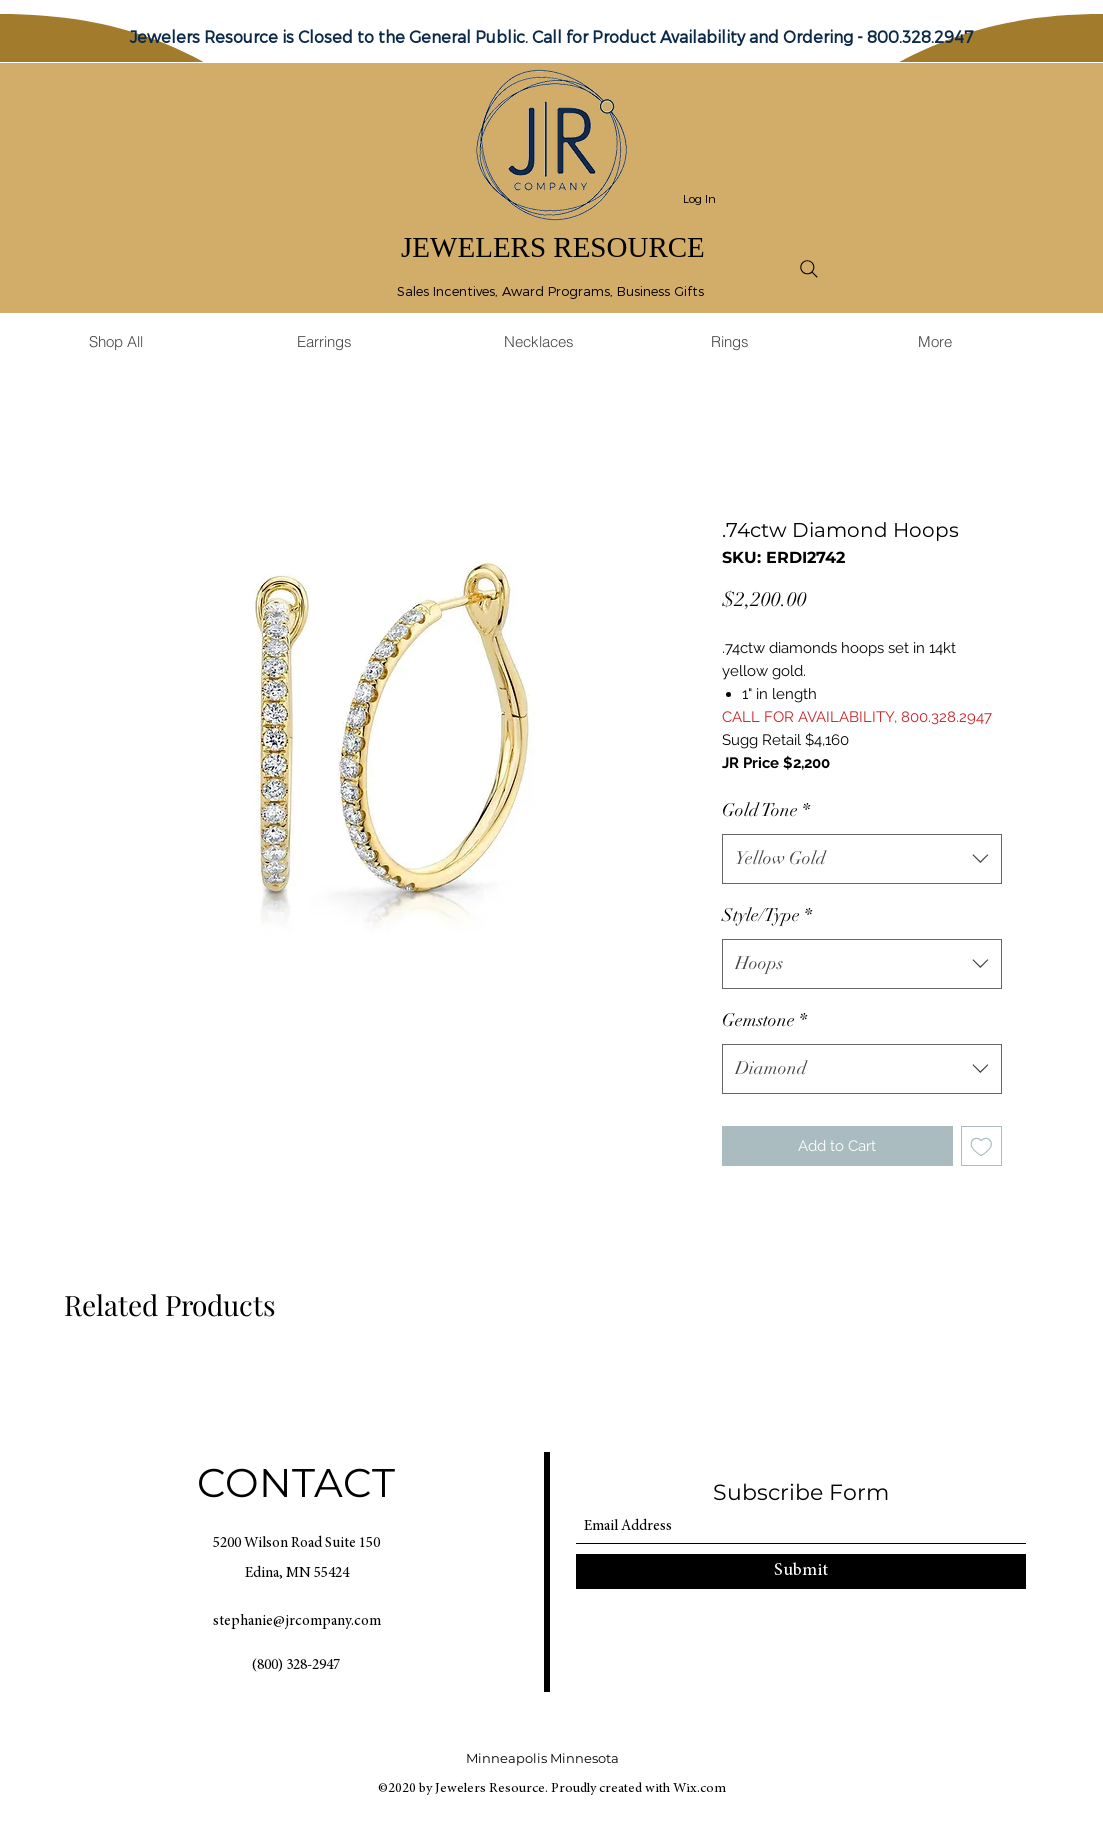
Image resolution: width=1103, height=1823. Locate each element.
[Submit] (801, 1571)
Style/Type (767, 915)
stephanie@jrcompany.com (297, 1621)
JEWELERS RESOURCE (553, 247)
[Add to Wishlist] (981, 1146)
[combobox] (862, 859)
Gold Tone (766, 810)
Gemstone (764, 1020)
